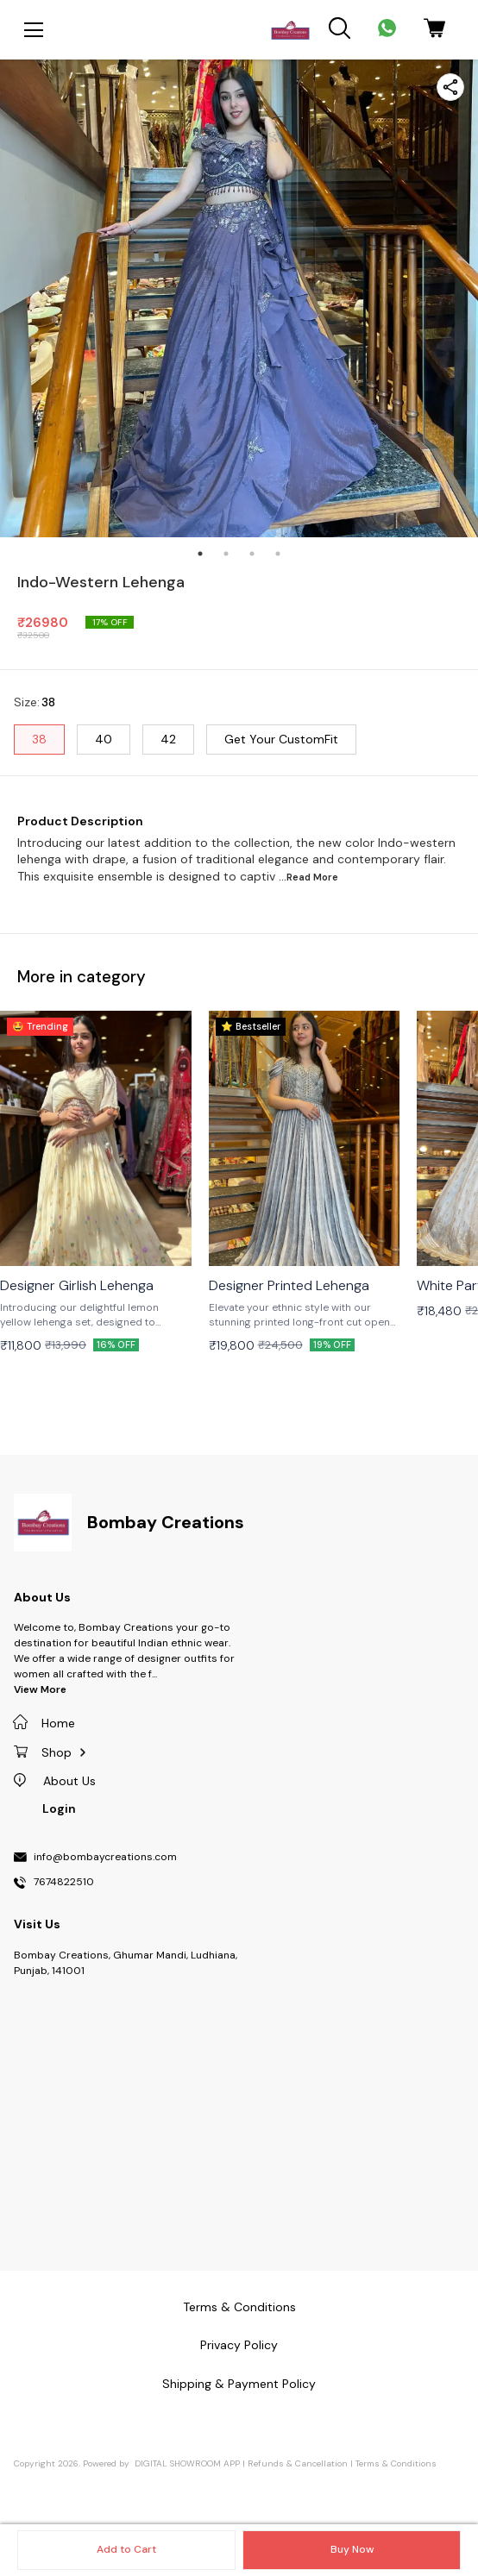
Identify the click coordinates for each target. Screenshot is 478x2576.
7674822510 (64, 1883)
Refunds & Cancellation (298, 2463)
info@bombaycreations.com (105, 1858)
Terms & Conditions (396, 2463)
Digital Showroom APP (187, 2463)
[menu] (33, 30)
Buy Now (352, 2549)
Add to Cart (126, 2549)
